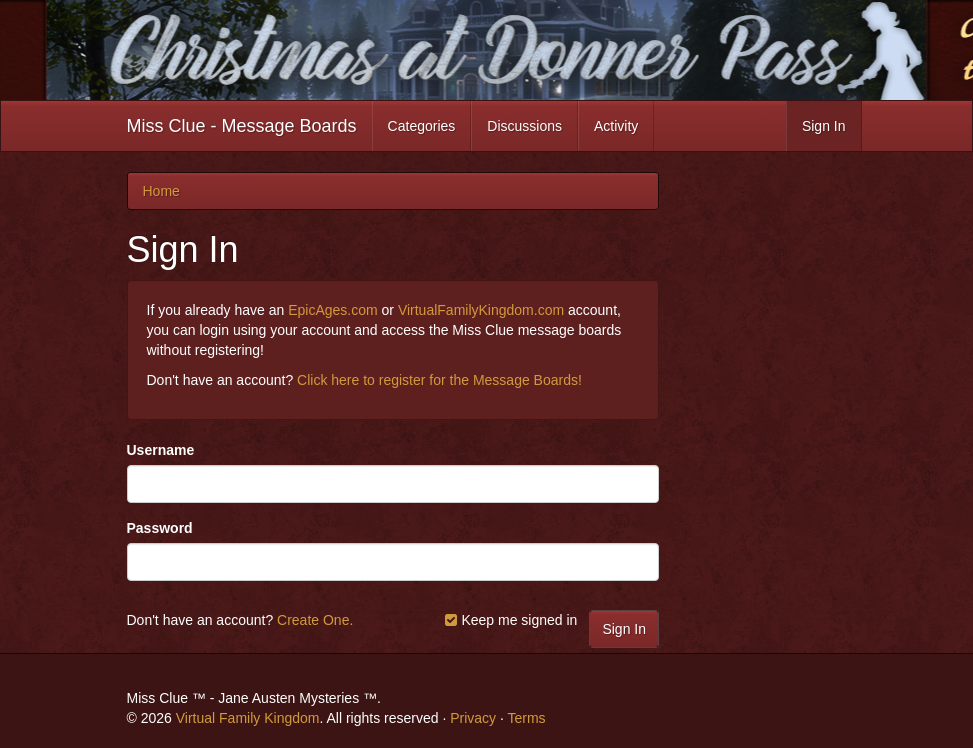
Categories (422, 126)
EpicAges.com (332, 310)
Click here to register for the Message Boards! (439, 380)
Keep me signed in (511, 620)
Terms (526, 718)
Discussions (524, 126)
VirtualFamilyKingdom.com (481, 310)
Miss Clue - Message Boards (242, 126)
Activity (616, 126)
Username (161, 450)
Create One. (315, 620)
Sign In (824, 126)
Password (160, 528)
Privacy (473, 718)
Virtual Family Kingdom (248, 718)
